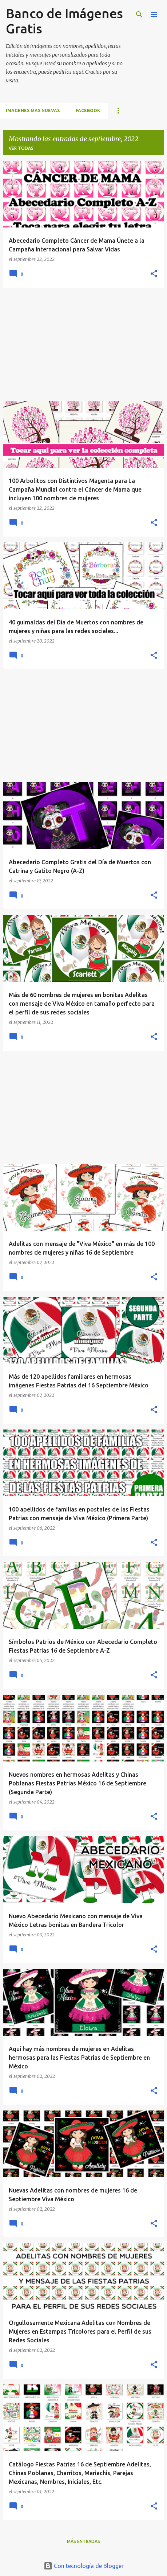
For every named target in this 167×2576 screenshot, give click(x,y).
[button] (154, 274)
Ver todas (21, 148)
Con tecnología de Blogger (84, 2566)
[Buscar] (139, 14)
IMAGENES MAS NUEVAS (33, 110)
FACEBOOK (88, 110)
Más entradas (83, 2541)
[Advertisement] (83, 344)
